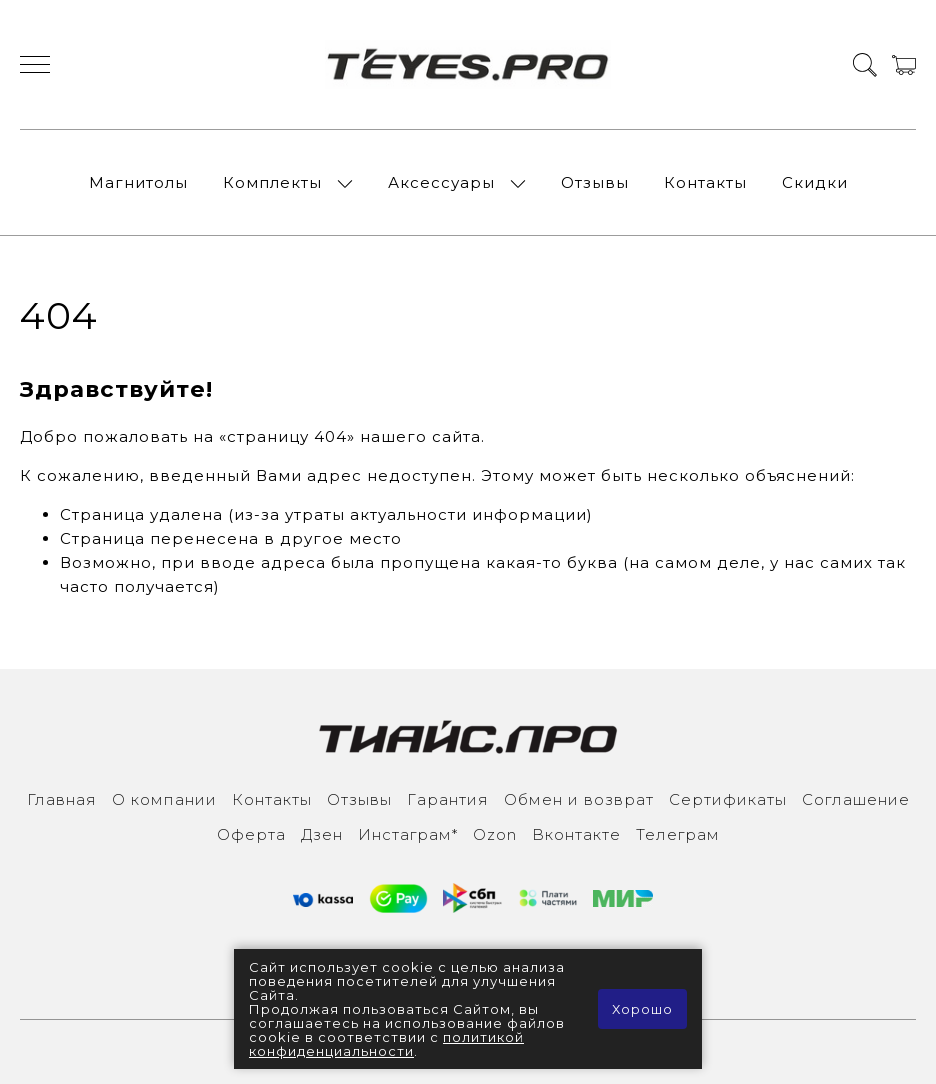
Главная (62, 799)
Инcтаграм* (408, 834)
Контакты (705, 182)
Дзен (322, 834)
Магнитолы (138, 182)
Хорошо (642, 1009)
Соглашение (856, 799)
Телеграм (678, 834)
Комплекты (272, 182)
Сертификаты (728, 799)
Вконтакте (576, 834)
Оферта (251, 834)
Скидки (815, 182)
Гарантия (448, 799)
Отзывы (595, 182)
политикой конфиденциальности (386, 1044)
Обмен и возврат (579, 799)
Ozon (495, 834)
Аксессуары (441, 182)
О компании (164, 799)
